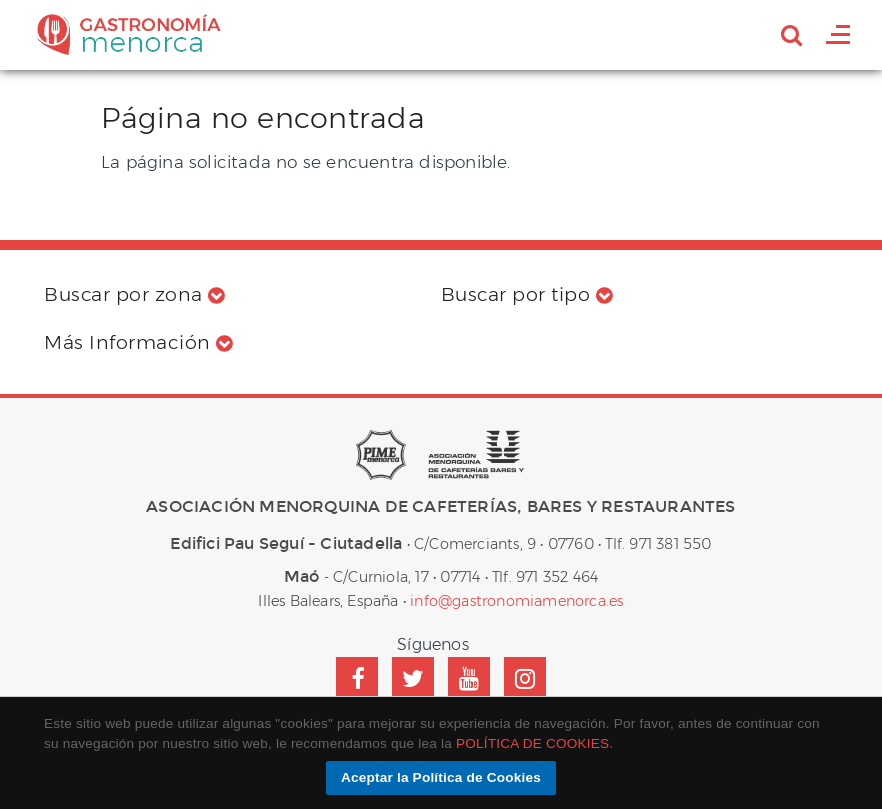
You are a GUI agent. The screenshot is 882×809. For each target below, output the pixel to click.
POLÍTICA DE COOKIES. (534, 743)
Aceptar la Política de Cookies (441, 777)
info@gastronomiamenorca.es (516, 601)
